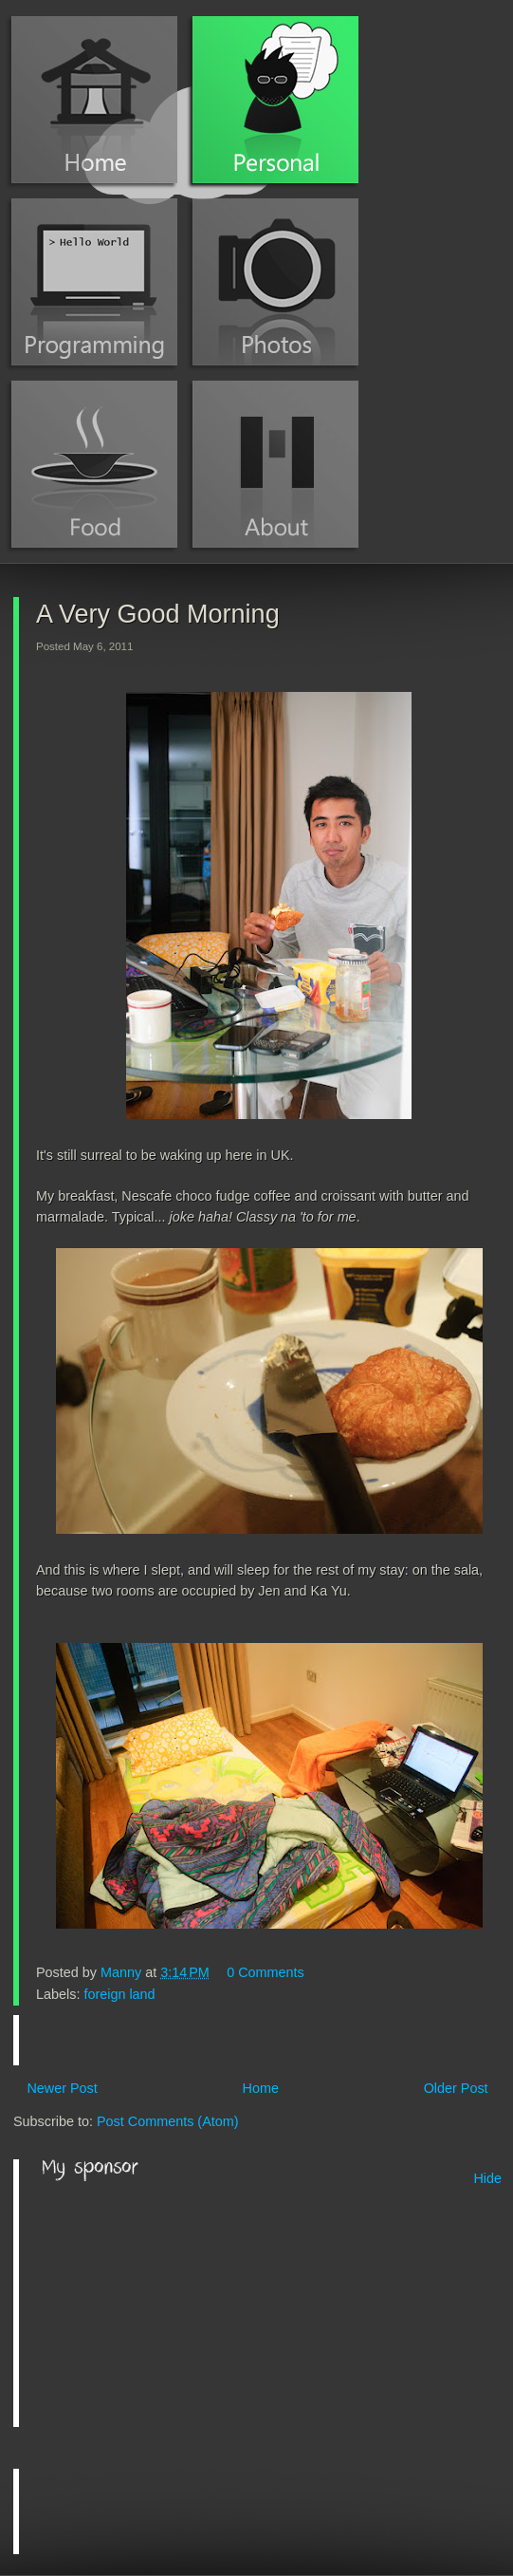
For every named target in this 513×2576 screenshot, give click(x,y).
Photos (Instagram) (275, 281)
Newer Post (62, 2088)
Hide (487, 2178)
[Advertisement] (184, 2305)
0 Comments (265, 1972)
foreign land (119, 1994)
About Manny (275, 464)
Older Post (456, 2088)
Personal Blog (275, 99)
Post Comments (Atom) (168, 2121)
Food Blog (94, 464)
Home (94, 99)
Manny (123, 1972)
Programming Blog (94, 281)
